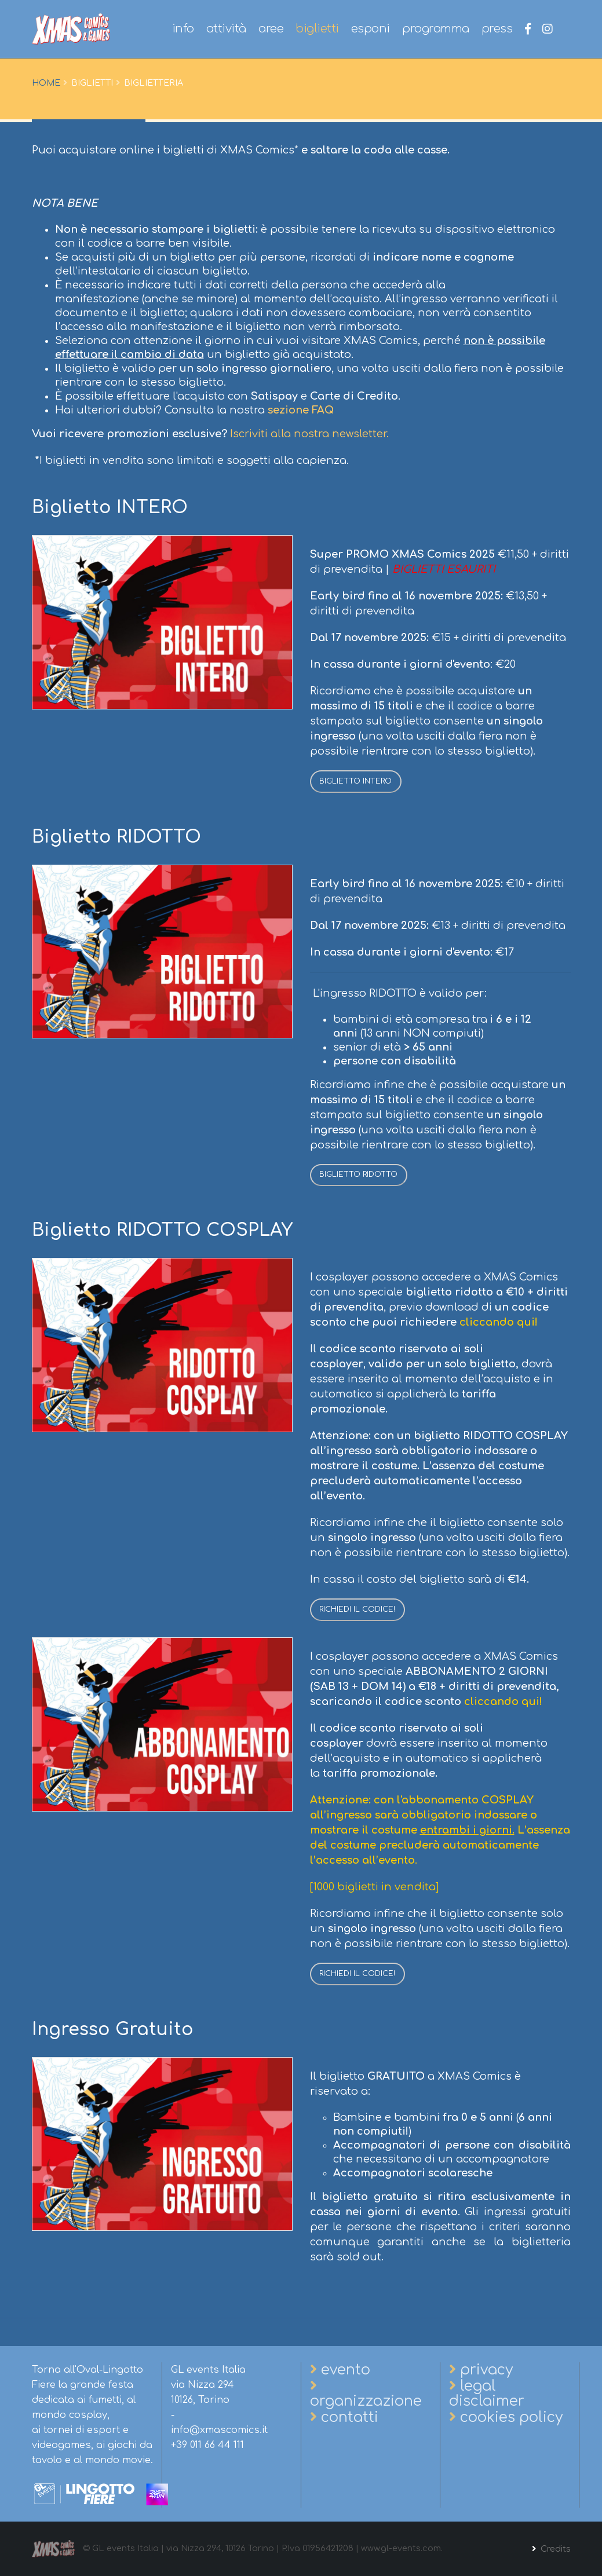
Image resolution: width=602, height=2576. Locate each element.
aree (270, 28)
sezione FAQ (301, 410)
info (183, 28)
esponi (370, 28)
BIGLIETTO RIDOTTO (358, 1174)
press (497, 28)
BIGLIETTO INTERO (355, 781)
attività (226, 28)
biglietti (317, 28)
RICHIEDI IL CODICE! (357, 1609)
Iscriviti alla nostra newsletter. (309, 434)
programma (435, 28)
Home (46, 82)
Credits (554, 2548)
